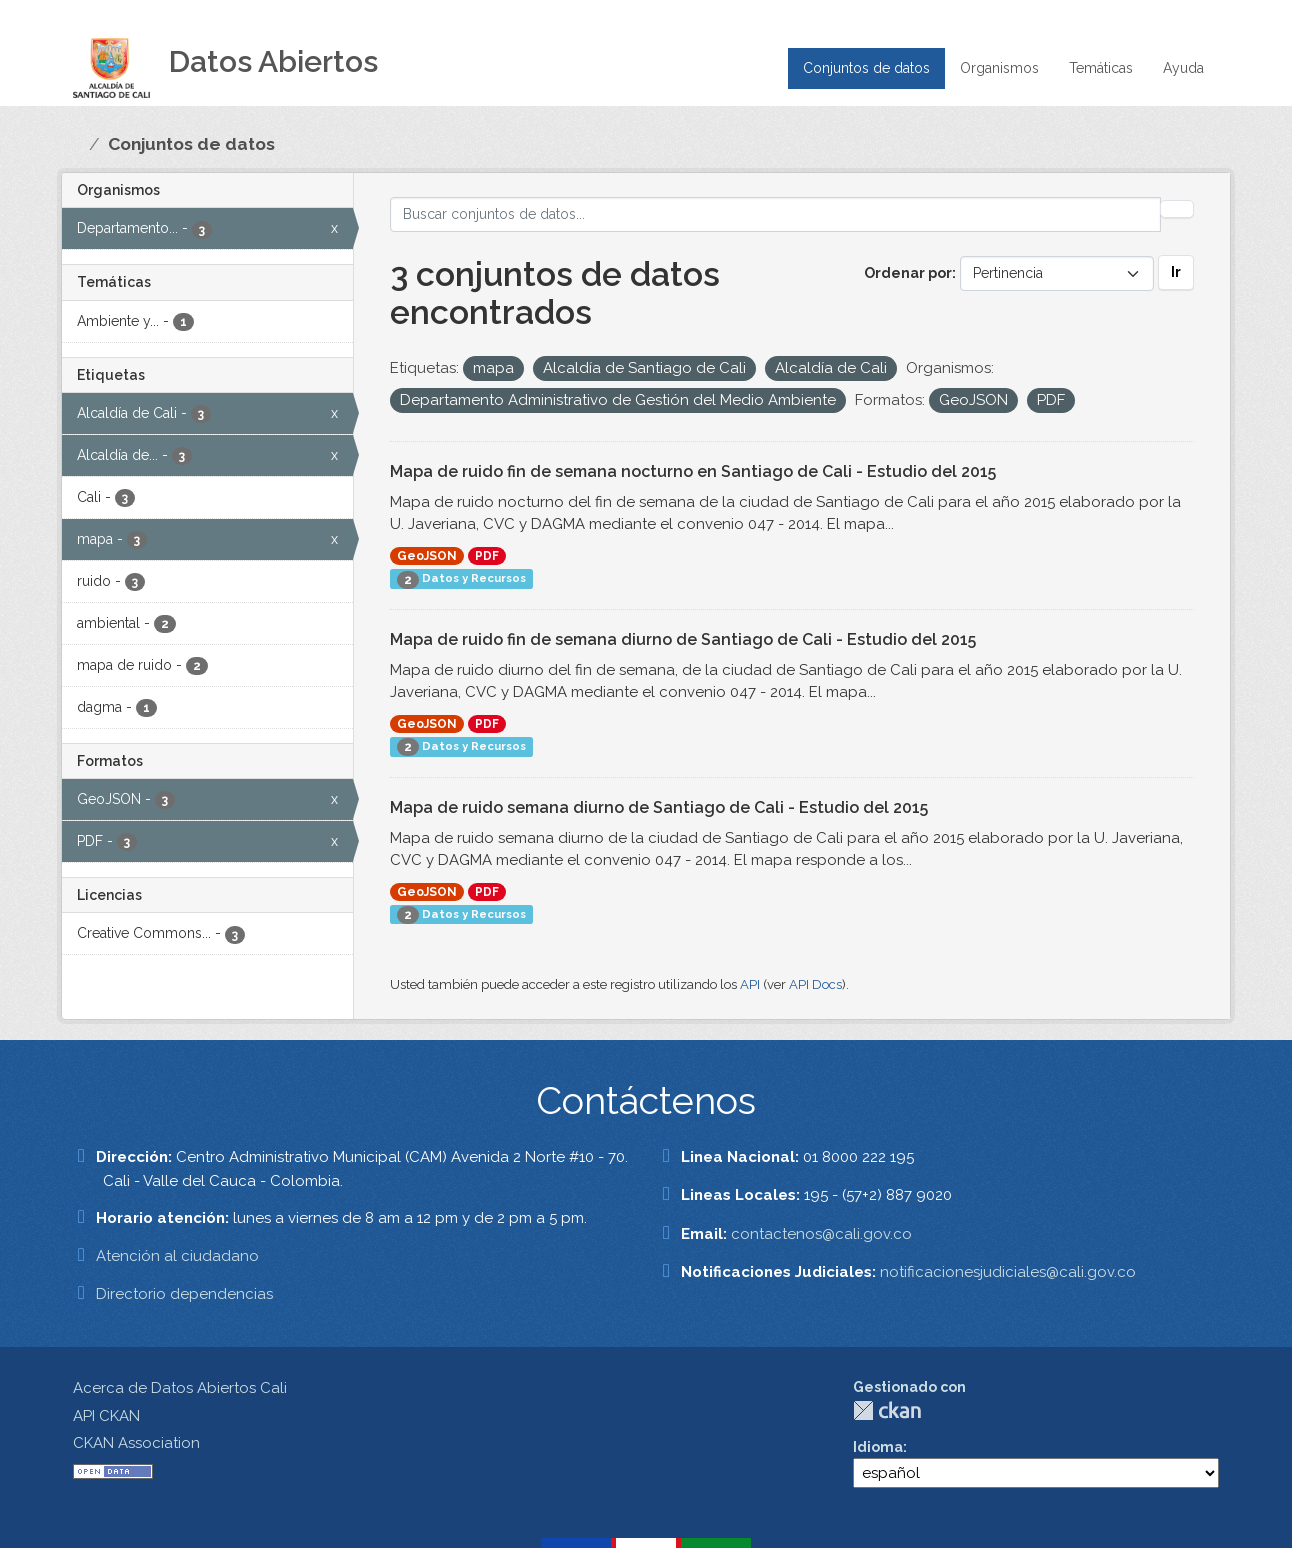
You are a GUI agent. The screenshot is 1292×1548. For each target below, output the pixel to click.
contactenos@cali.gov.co (821, 1234)
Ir (1176, 272)
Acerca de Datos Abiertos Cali (180, 1388)
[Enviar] (1177, 209)
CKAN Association (136, 1443)
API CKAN (106, 1416)
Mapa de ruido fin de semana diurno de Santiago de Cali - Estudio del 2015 (683, 639)
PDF (487, 556)
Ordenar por (908, 273)
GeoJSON (427, 556)
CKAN (887, 1410)
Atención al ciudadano (177, 1256)
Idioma (878, 1447)
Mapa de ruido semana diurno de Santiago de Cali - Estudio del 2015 (659, 807)
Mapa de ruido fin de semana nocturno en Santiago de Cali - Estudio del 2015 (693, 471)
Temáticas (1101, 68)
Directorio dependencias (184, 1294)
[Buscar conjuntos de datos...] (775, 214)
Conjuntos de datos (866, 68)
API (750, 984)
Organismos (999, 68)
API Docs (815, 984)
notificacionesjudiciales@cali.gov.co (1008, 1272)
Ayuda (1183, 68)
